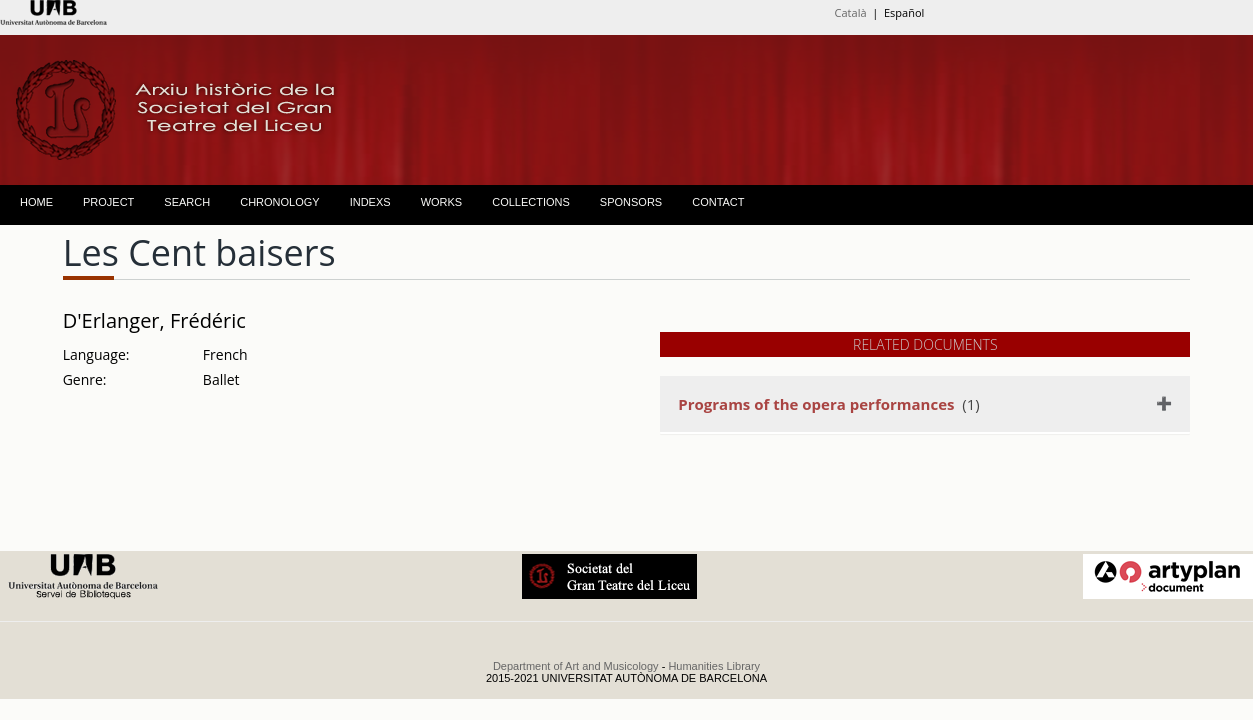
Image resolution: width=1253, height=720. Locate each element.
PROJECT (108, 202)
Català (851, 12)
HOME (36, 202)
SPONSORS (631, 202)
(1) (828, 404)
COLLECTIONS (531, 202)
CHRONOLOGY (279, 202)
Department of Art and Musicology (576, 666)
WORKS (442, 202)
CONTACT (718, 202)
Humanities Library (714, 666)
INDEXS (370, 202)
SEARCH (187, 202)
